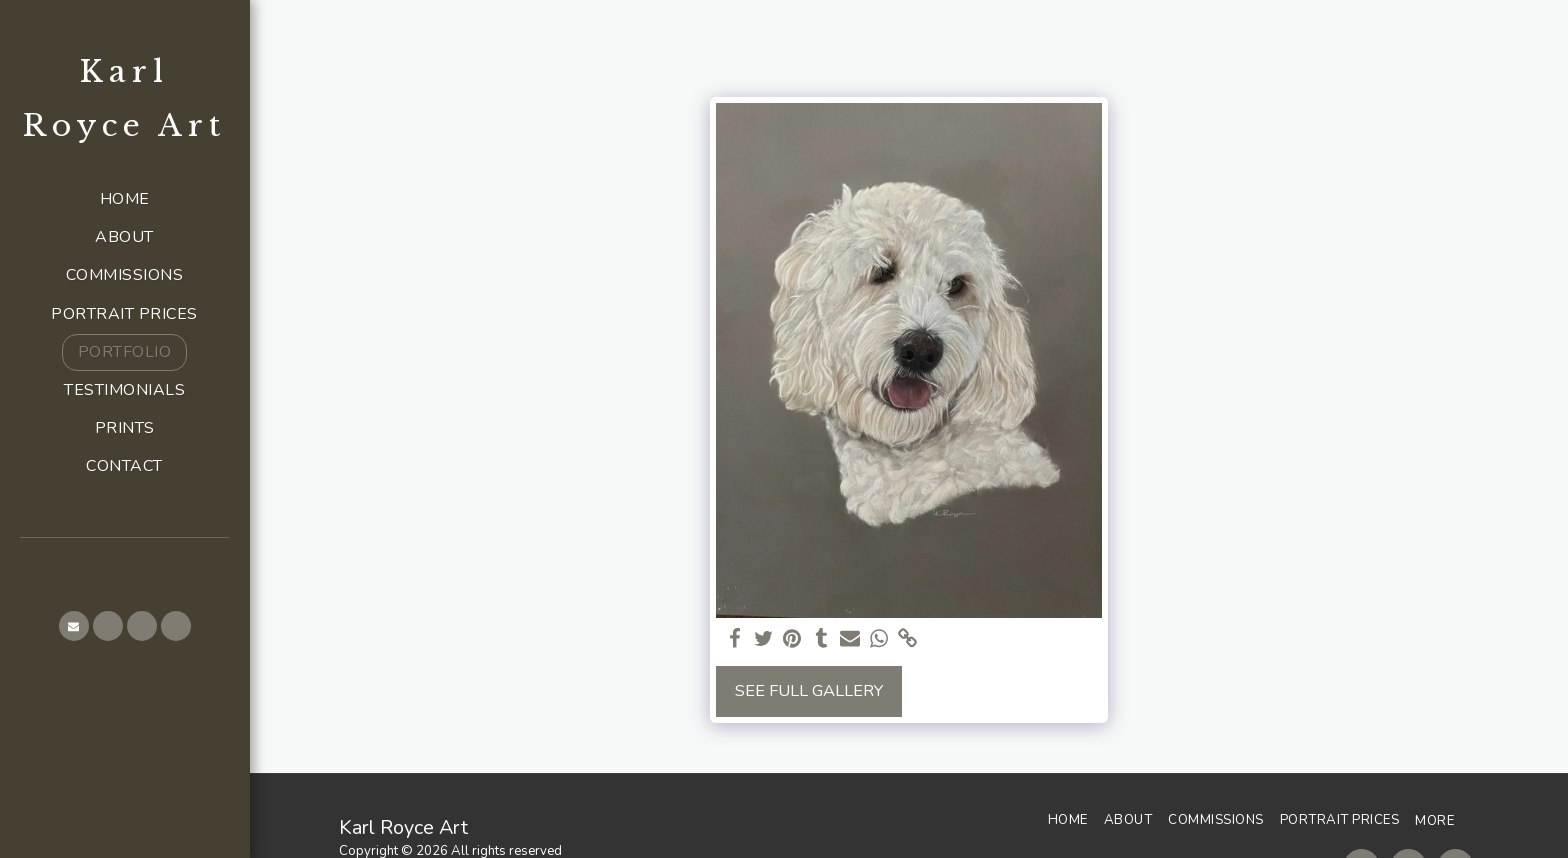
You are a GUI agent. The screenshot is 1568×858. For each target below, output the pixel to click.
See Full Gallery (809, 690)
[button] (74, 626)
